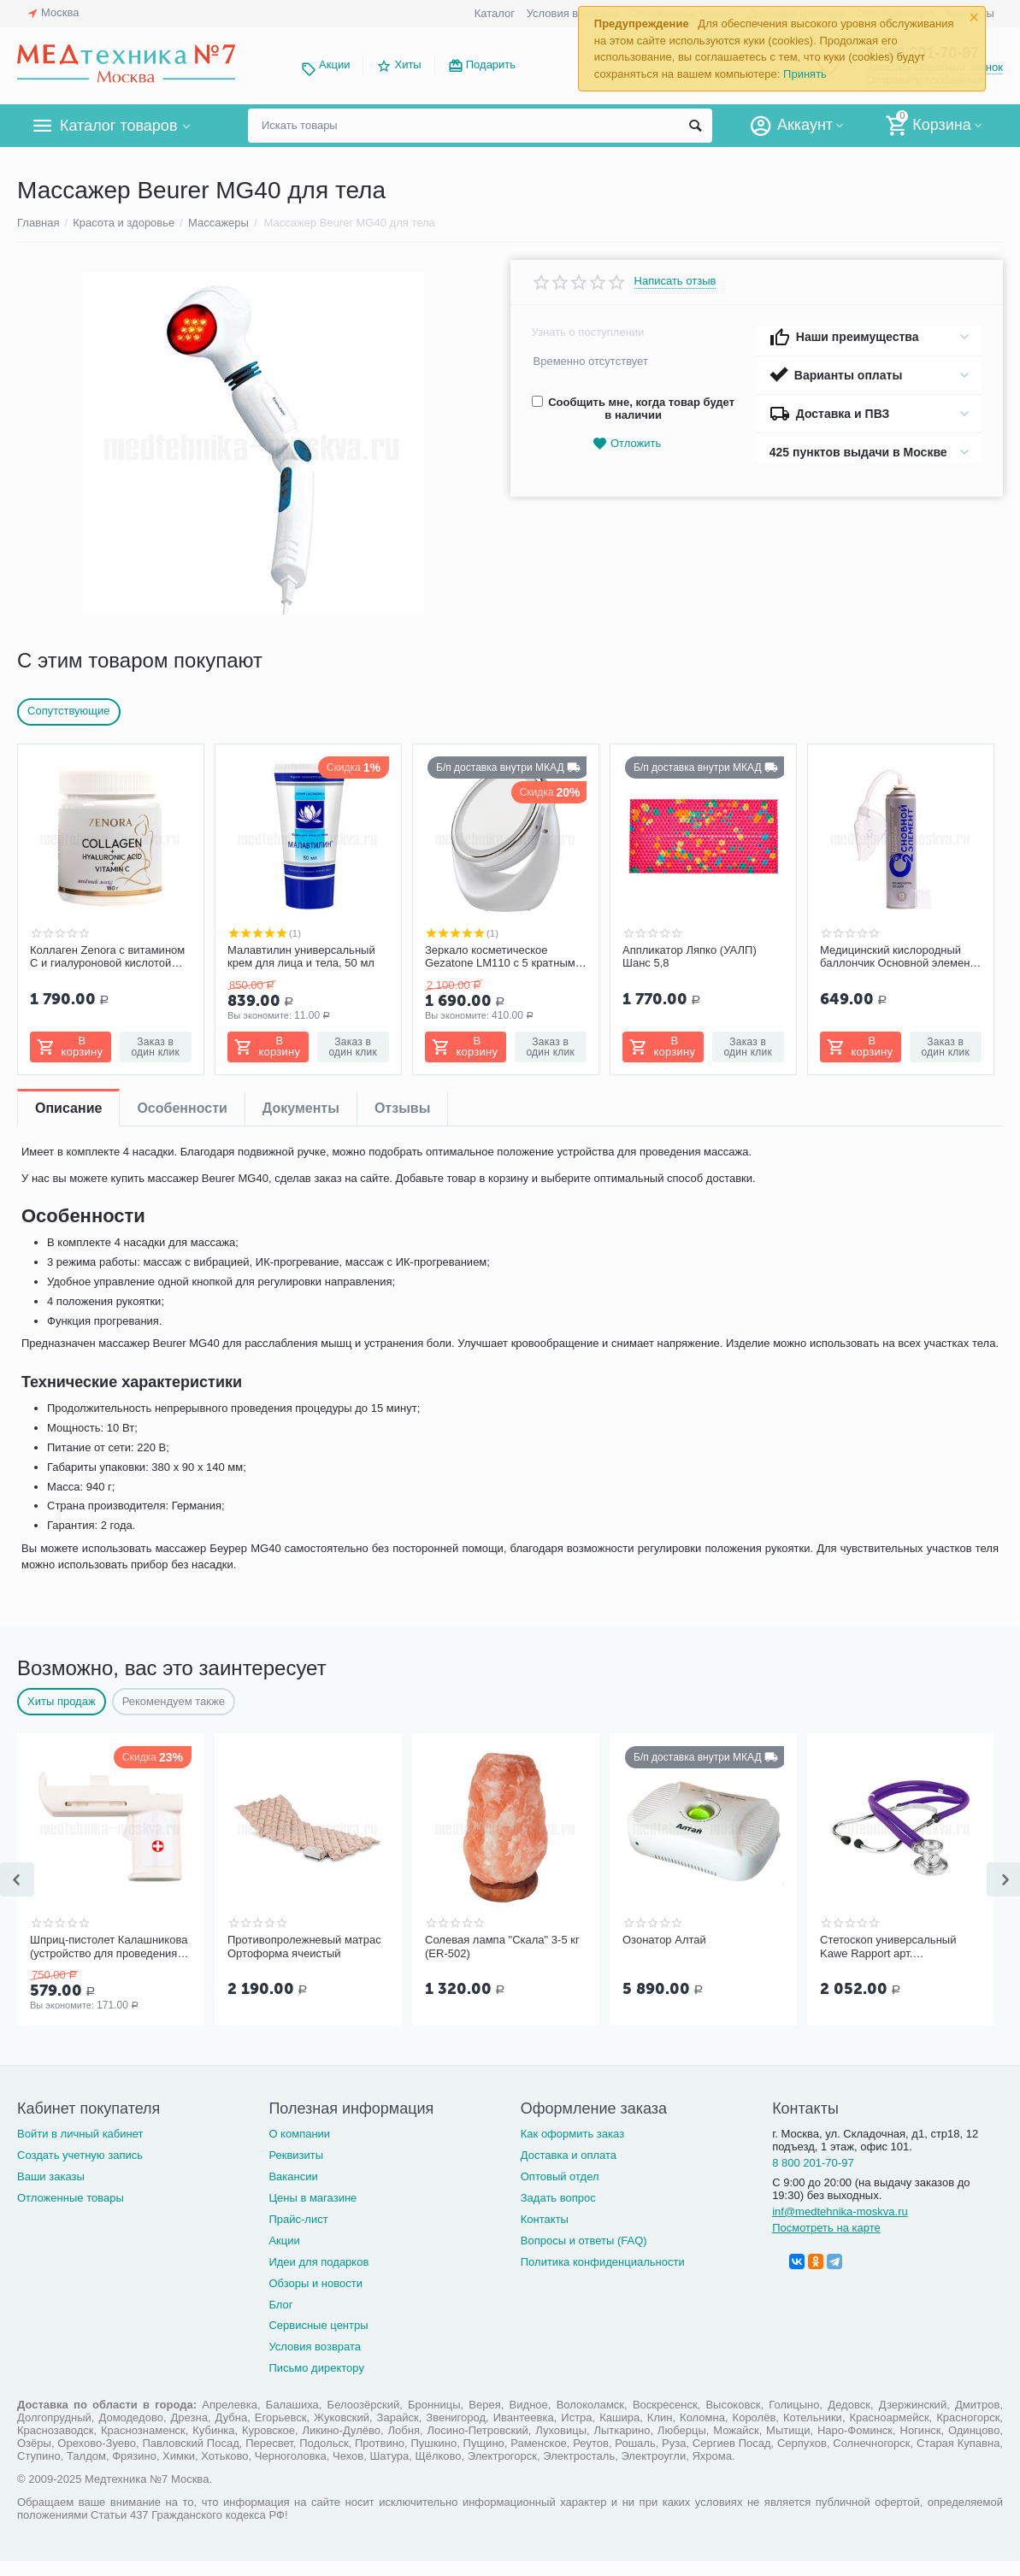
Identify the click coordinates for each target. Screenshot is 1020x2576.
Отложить (627, 444)
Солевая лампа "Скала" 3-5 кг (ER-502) (502, 1946)
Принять (805, 74)
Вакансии (292, 2176)
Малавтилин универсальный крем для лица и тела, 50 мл (301, 957)
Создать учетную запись (80, 2155)
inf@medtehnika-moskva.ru (840, 2211)
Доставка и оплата (568, 2155)
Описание (68, 1108)
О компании (299, 2133)
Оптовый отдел (560, 2176)
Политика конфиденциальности (603, 2261)
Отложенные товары (70, 2197)
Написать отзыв (675, 281)
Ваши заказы (51, 2176)
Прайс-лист (297, 2219)
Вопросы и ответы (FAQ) (584, 2240)
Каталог (495, 13)
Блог (280, 2304)
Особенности (182, 1108)
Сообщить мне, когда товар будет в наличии (633, 408)
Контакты (545, 2219)
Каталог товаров (118, 125)
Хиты (407, 64)
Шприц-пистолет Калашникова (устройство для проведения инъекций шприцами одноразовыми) (108, 1947)
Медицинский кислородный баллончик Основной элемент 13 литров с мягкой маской (897, 957)
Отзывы (402, 1108)
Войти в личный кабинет (80, 2133)
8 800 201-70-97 (813, 2162)
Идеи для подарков (318, 2261)
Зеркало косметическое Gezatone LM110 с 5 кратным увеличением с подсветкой (500, 957)
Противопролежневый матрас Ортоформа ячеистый (304, 1946)
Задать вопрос (558, 2197)
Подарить (491, 64)
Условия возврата (573, 13)
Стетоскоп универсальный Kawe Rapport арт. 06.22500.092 (888, 1947)
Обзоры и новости (315, 2283)
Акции (334, 64)
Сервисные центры (318, 2325)
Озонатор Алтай (664, 1939)
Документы (300, 1108)
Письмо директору (316, 2367)
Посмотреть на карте (826, 2227)
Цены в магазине (312, 2197)
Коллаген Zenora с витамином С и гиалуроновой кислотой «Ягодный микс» (107, 957)
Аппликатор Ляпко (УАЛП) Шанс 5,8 (689, 957)
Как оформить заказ (572, 2133)
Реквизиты (295, 2155)
